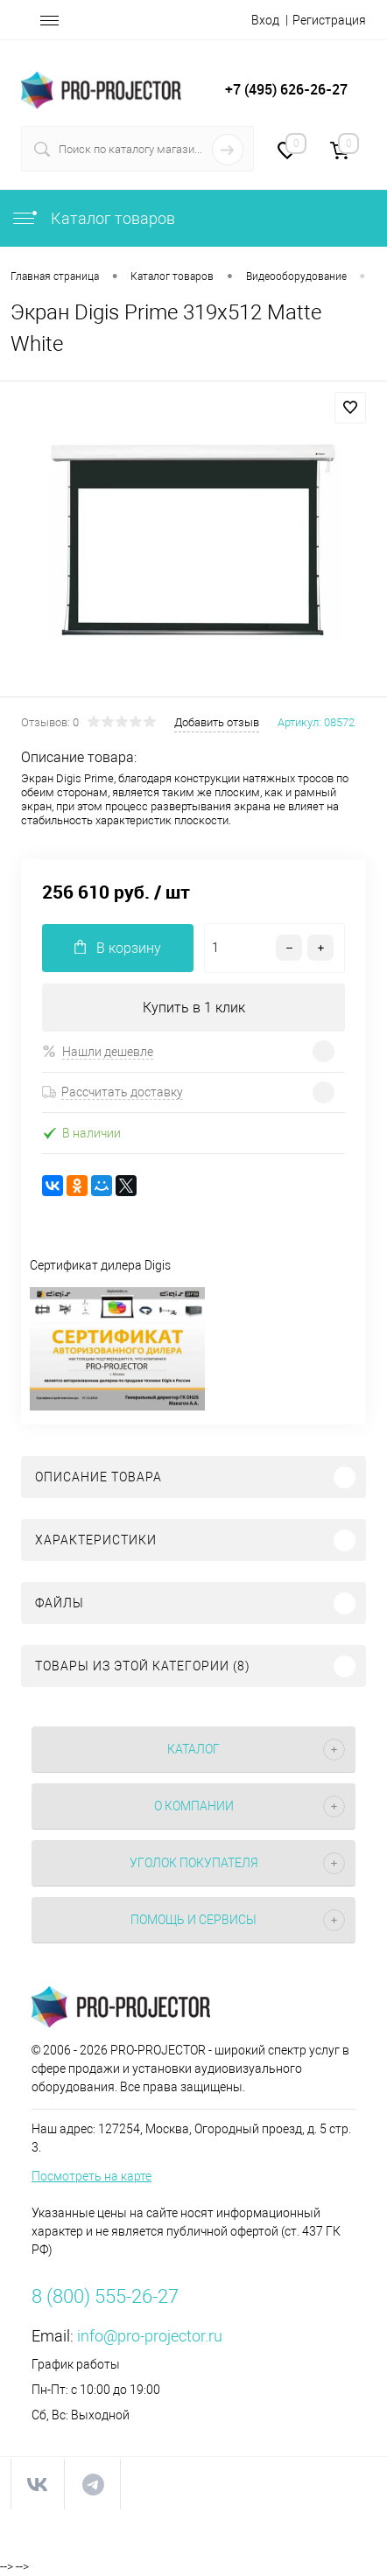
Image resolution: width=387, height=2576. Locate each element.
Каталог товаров (93, 218)
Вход (265, 20)
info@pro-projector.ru (149, 2336)
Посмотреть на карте (91, 2176)
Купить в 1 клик (194, 1007)
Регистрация (329, 20)
